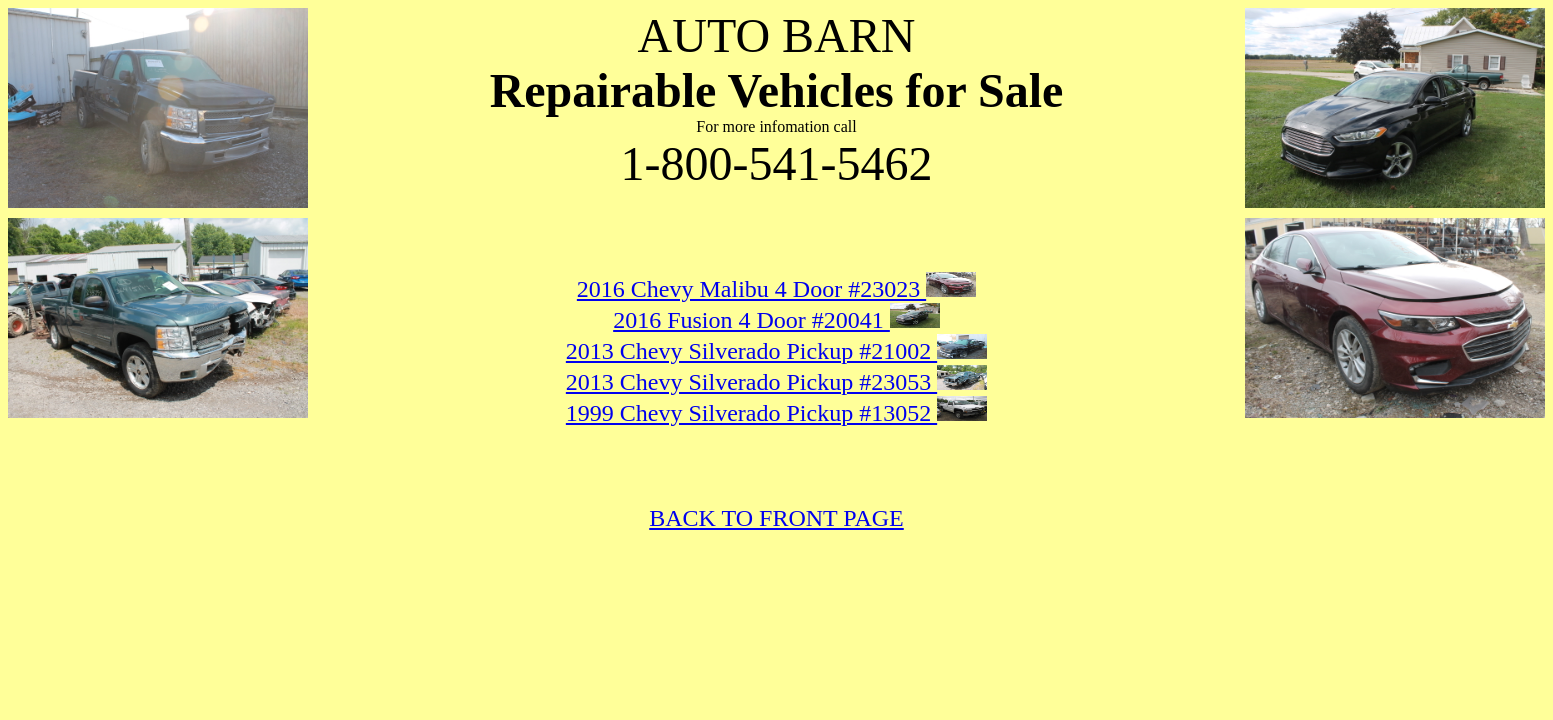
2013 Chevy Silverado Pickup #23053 (751, 382)
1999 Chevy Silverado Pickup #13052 (751, 413)
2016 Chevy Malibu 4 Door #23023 (751, 289)
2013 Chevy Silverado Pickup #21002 (751, 351)
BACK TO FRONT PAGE (776, 518)
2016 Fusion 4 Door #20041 (751, 320)
